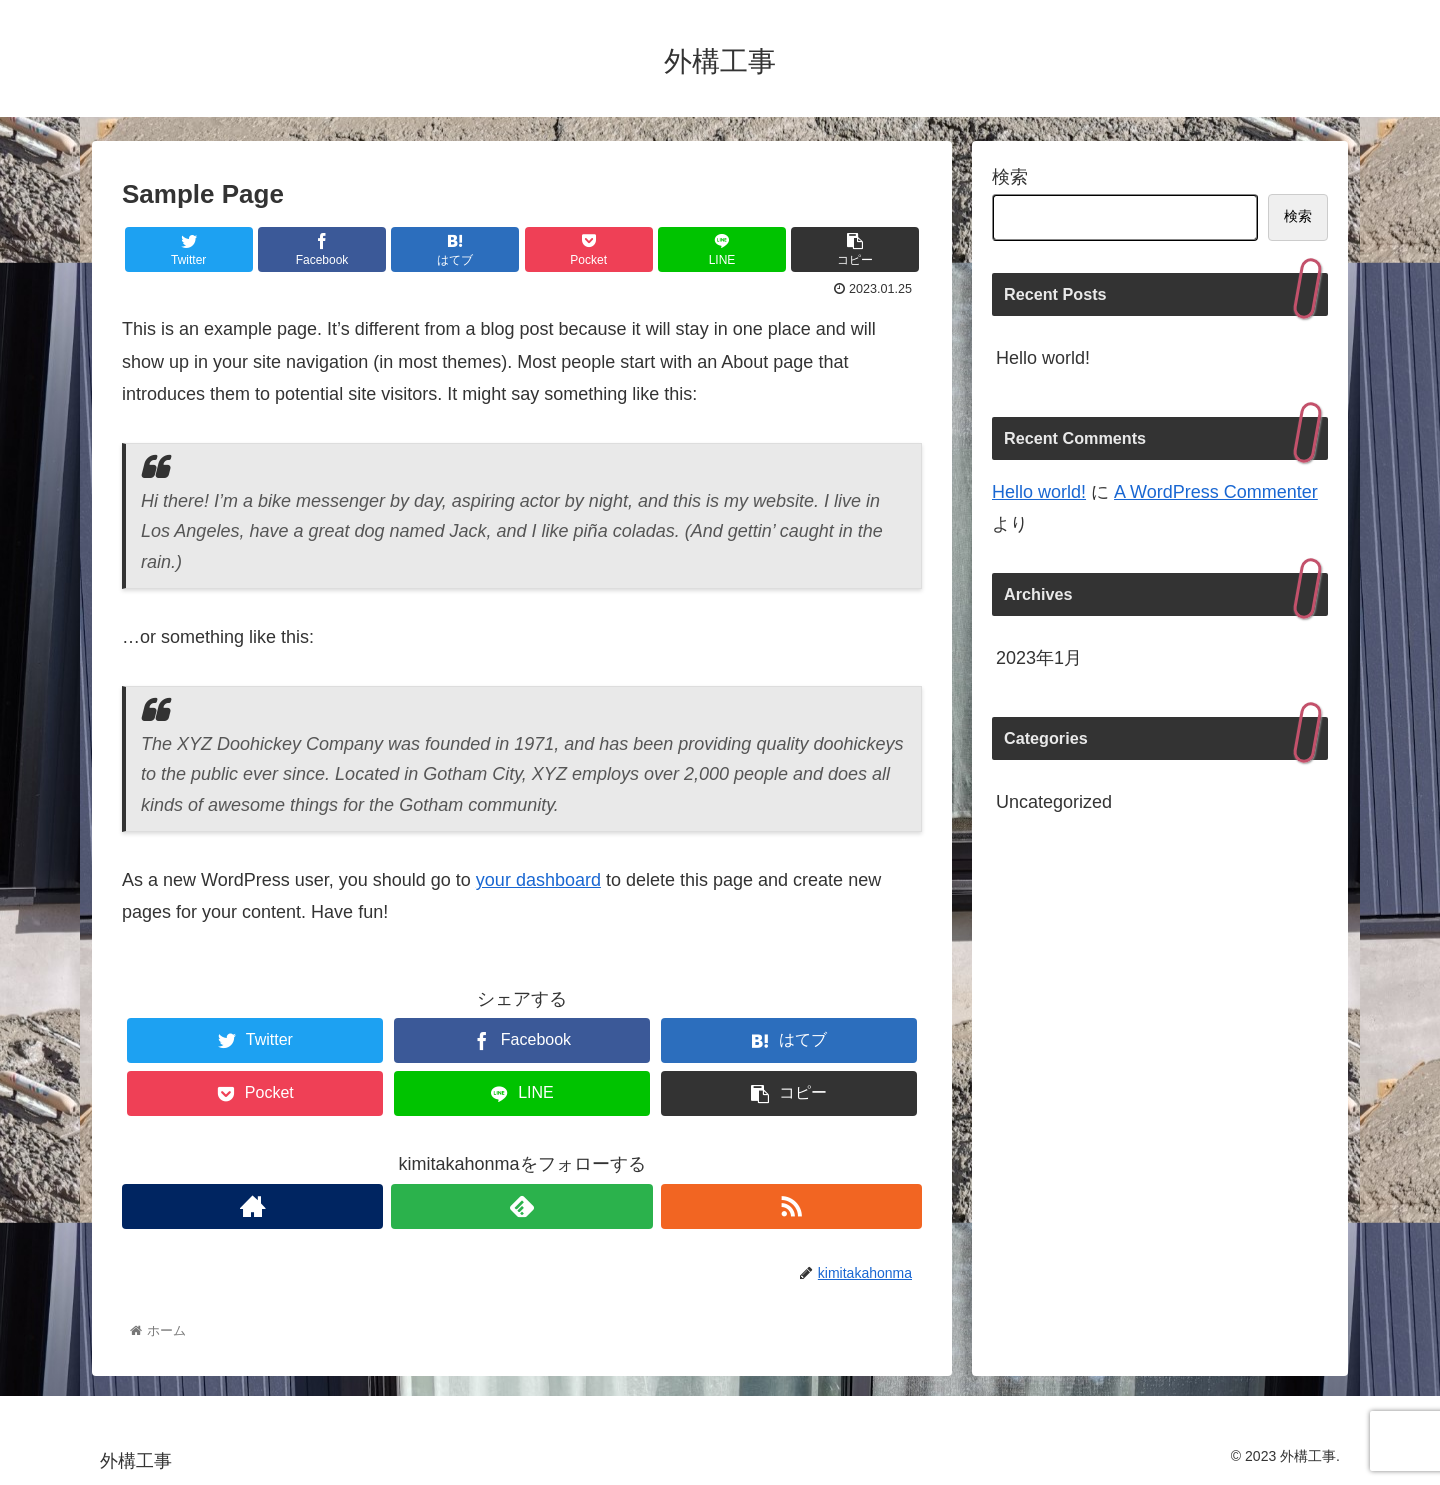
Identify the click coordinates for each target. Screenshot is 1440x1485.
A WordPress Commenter (1216, 492)
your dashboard (538, 880)
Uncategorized (1054, 802)
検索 (1010, 177)
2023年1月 (1039, 658)
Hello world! (1043, 358)
